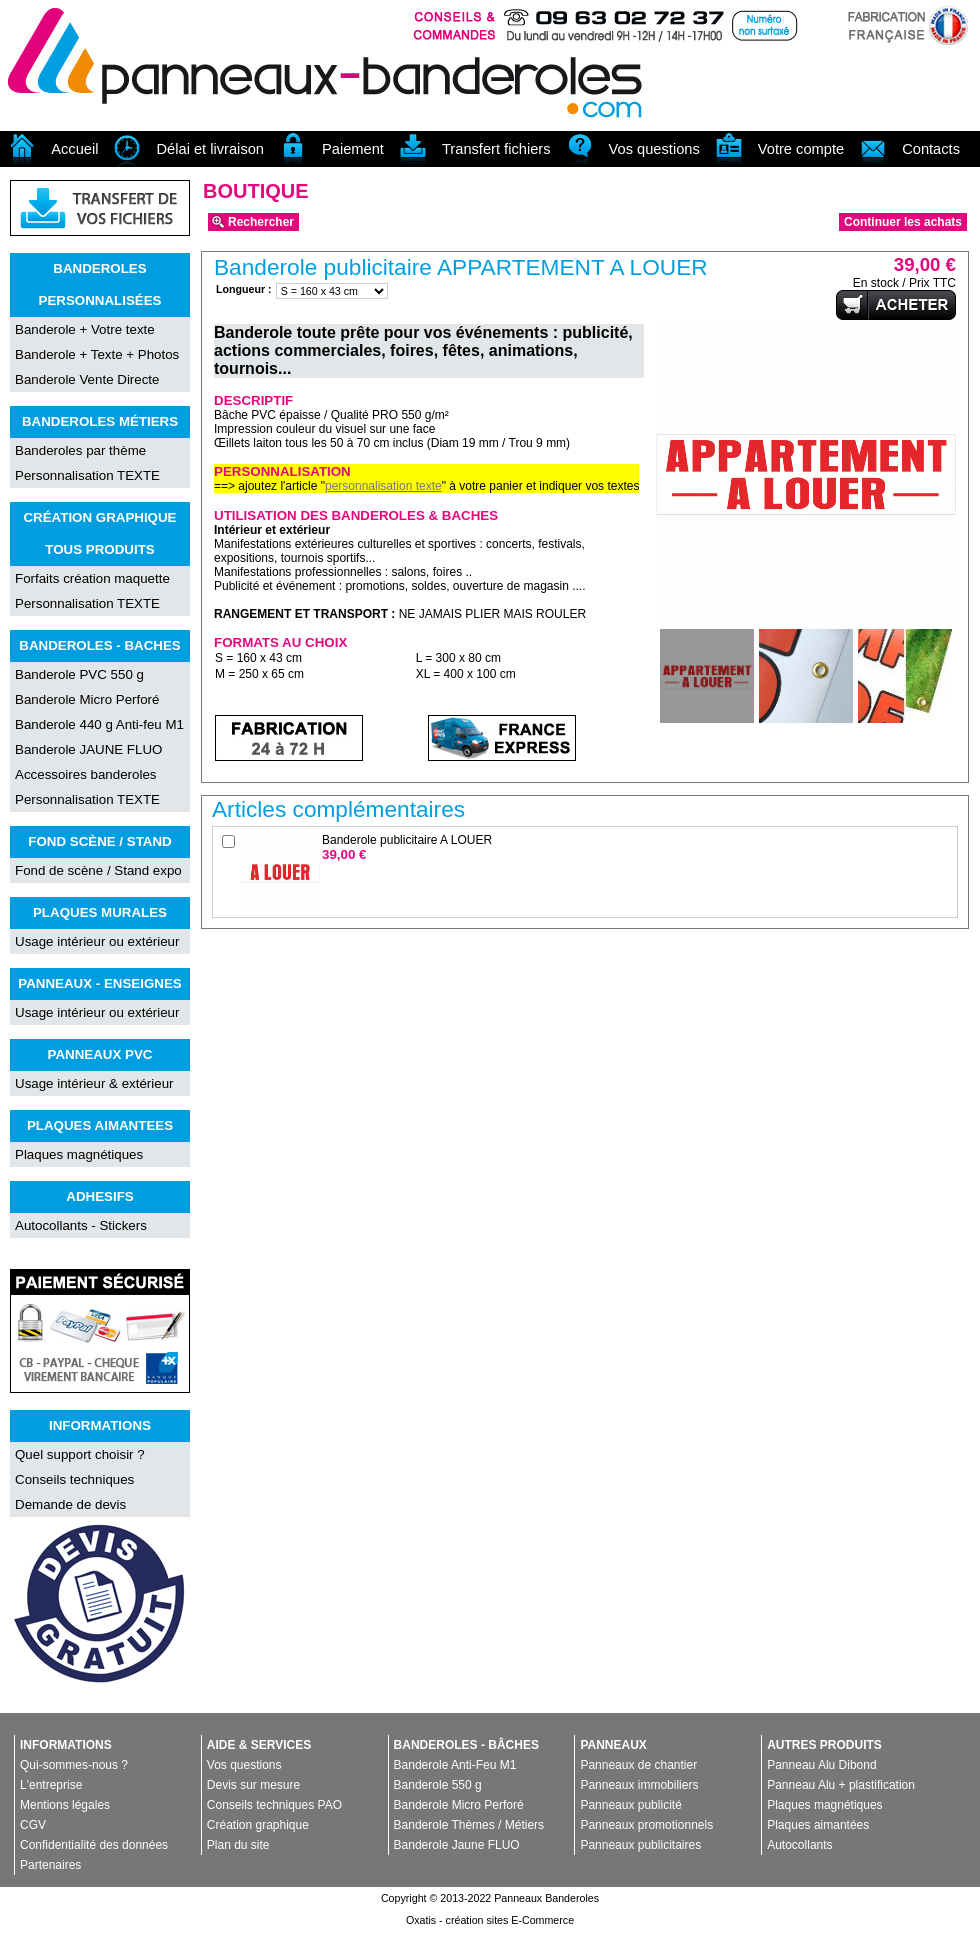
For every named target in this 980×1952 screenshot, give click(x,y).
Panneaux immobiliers (639, 1785)
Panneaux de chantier (638, 1765)
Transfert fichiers (496, 149)
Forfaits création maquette (92, 578)
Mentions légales (65, 1805)
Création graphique (258, 1825)
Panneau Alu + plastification (841, 1785)
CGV (33, 1825)
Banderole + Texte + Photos (97, 354)
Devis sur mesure (253, 1785)
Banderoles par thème (80, 450)
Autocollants (799, 1845)
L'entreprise (51, 1785)
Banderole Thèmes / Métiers (469, 1825)
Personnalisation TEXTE (87, 475)
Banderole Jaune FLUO (457, 1845)
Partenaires (50, 1865)
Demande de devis (70, 1504)
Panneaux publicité (630, 1805)
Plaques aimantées (818, 1825)
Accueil (74, 149)
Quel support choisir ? (80, 1454)
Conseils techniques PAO (274, 1805)
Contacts (931, 149)
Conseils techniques (74, 1479)
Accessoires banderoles (86, 774)
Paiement (353, 149)
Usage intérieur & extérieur (94, 1083)
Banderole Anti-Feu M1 (455, 1765)
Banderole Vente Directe (87, 379)
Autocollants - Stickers (81, 1225)
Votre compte (801, 149)
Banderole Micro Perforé (87, 699)
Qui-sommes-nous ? (74, 1765)
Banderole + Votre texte (85, 329)
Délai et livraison (210, 149)
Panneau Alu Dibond (821, 1765)
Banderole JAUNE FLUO (88, 749)
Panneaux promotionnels (646, 1825)
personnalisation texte (383, 486)
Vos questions (654, 149)
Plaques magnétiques (79, 1154)
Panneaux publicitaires (640, 1845)
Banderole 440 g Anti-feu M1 (99, 724)
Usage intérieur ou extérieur (97, 941)
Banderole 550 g (438, 1785)
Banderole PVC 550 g (79, 674)
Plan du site (238, 1845)
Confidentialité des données (94, 1845)
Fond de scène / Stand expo (98, 870)
